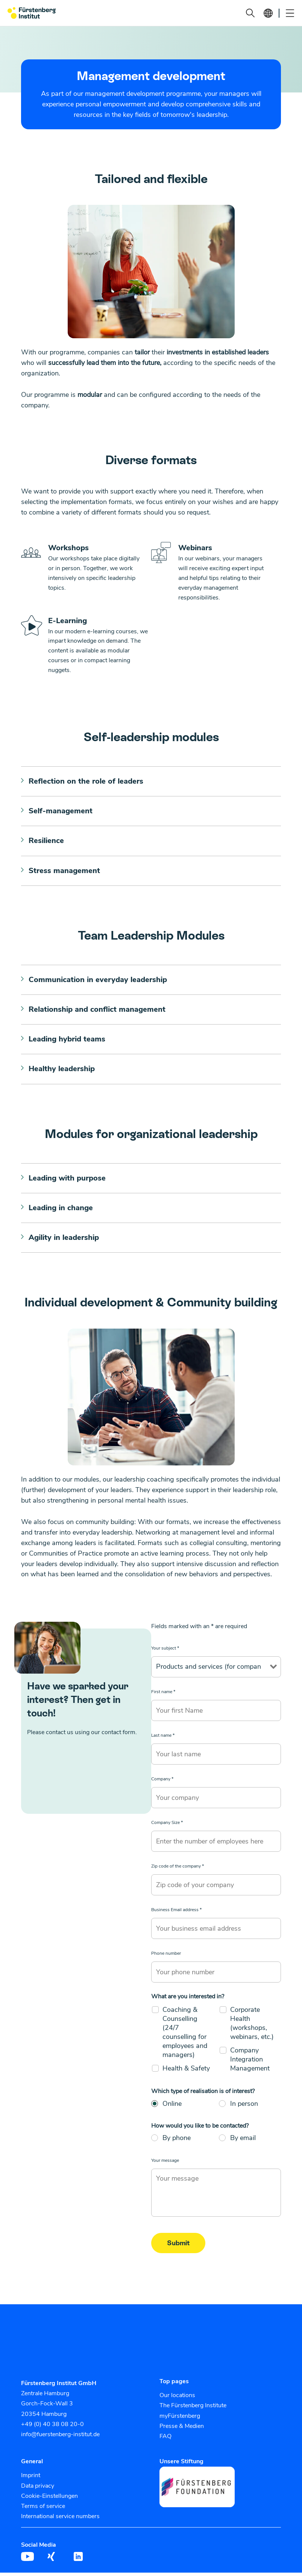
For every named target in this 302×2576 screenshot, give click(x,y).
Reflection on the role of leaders (86, 781)
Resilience (46, 842)
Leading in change (61, 1211)
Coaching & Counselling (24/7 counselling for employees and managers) (184, 2035)
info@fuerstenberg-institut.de (60, 2438)
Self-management (61, 812)
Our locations (177, 2398)
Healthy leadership (62, 1071)
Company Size (167, 1826)
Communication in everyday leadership (98, 981)
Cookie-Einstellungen (49, 2499)
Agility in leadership (64, 1241)
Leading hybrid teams (67, 1041)
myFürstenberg (179, 2419)
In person (244, 2106)
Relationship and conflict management (97, 1011)
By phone (176, 2141)
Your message (165, 2164)
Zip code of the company (177, 1869)
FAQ (165, 2439)
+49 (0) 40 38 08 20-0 (52, 2427)
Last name (163, 1739)
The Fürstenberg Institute (192, 2409)
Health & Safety (186, 2071)
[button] (250, 13)
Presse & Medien (181, 2429)
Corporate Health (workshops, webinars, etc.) (252, 2026)
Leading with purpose (67, 1181)
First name (163, 1695)
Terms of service (43, 2509)
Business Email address (176, 1913)
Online (172, 2106)
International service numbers (60, 2519)
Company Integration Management (250, 2062)
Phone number (166, 1957)
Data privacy (37, 2489)
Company (162, 1782)
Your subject (165, 1651)
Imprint (30, 2479)
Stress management (64, 872)
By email (243, 2141)
